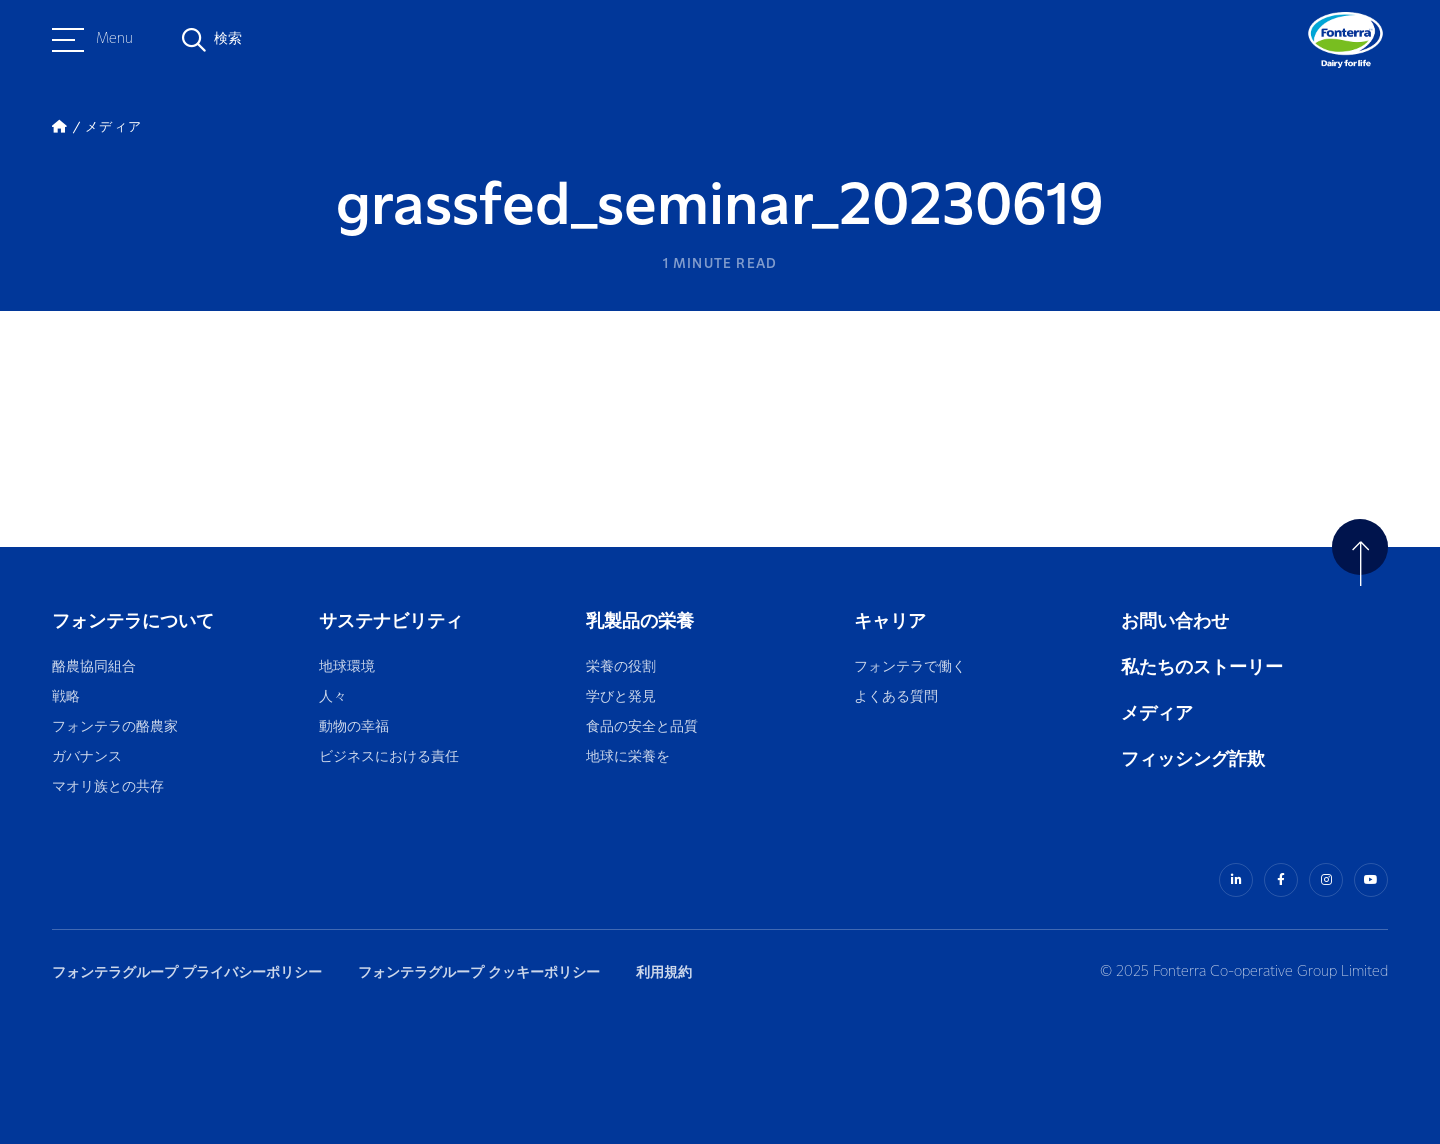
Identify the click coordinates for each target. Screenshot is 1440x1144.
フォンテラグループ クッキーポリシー (479, 972)
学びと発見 (621, 697)
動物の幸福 (354, 727)
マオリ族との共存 (108, 787)
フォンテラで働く (910, 667)
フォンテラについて (133, 621)
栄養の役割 (621, 667)
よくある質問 (897, 697)
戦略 (66, 697)
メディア (1157, 713)
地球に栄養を (628, 757)
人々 (333, 697)
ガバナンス (87, 757)
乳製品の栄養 (640, 621)
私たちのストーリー (1202, 667)
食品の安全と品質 (642, 727)
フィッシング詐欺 (1193, 759)
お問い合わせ (1175, 621)
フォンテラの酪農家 (115, 727)
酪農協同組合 (94, 667)
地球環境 (347, 667)
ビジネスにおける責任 (389, 757)
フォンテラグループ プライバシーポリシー (187, 972)
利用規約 (664, 972)
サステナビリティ (391, 621)
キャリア (891, 621)
